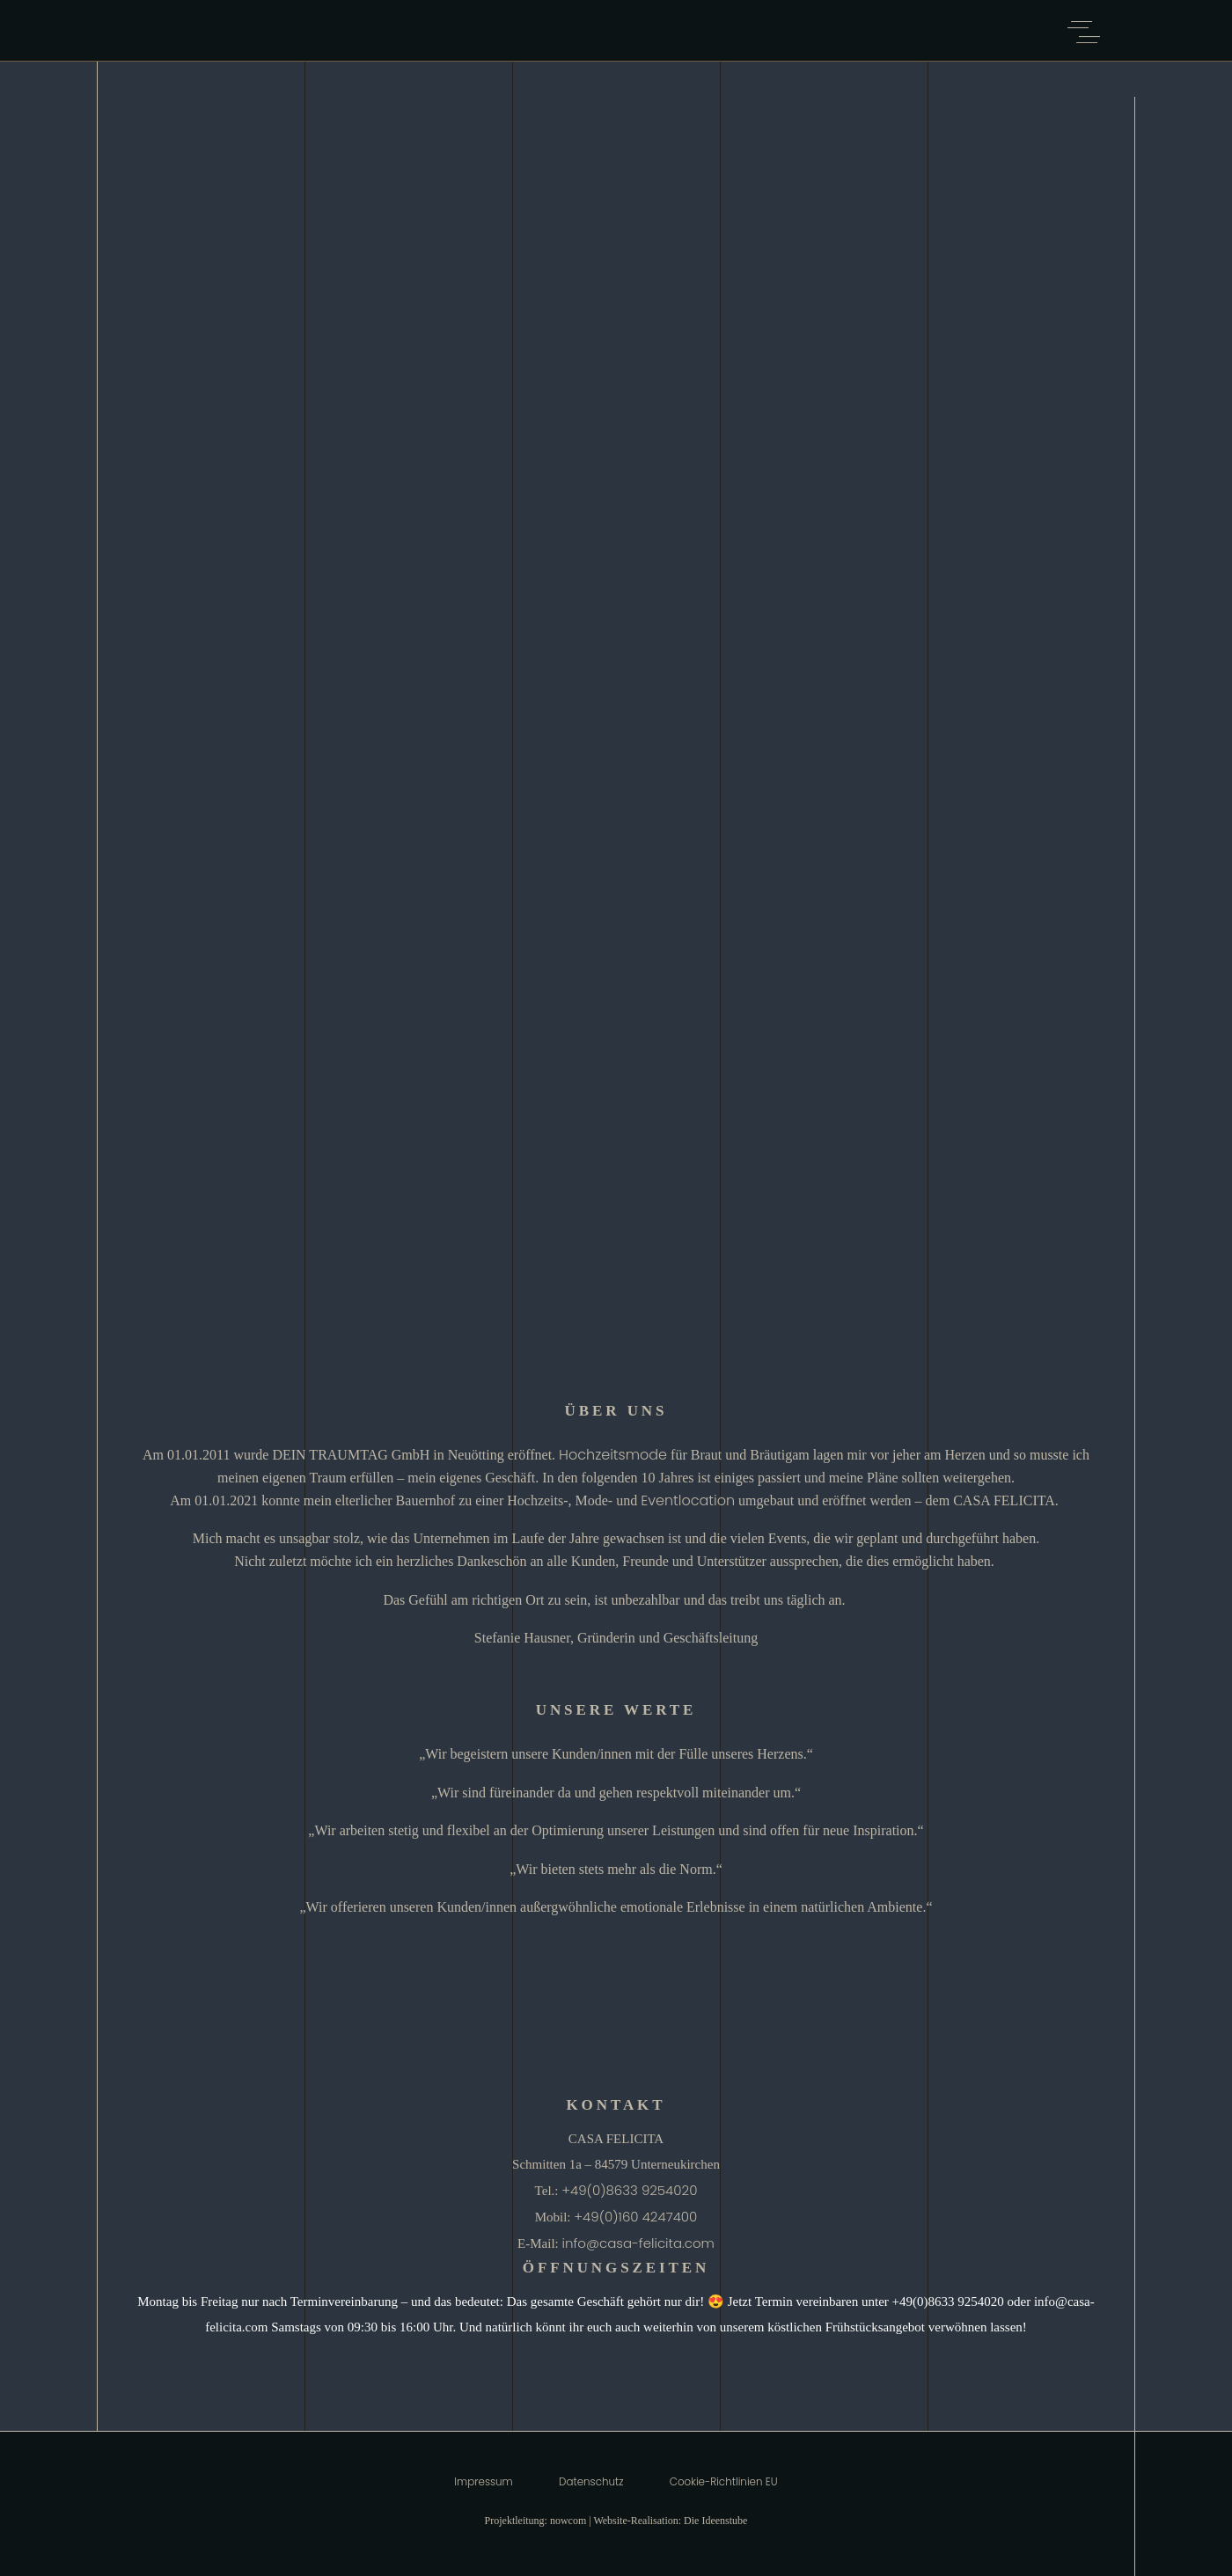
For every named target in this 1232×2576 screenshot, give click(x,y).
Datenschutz (591, 2482)
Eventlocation (688, 1500)
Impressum (483, 2482)
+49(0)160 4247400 (635, 2216)
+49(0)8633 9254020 (629, 2190)
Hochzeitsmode (613, 1455)
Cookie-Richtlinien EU (724, 2482)
